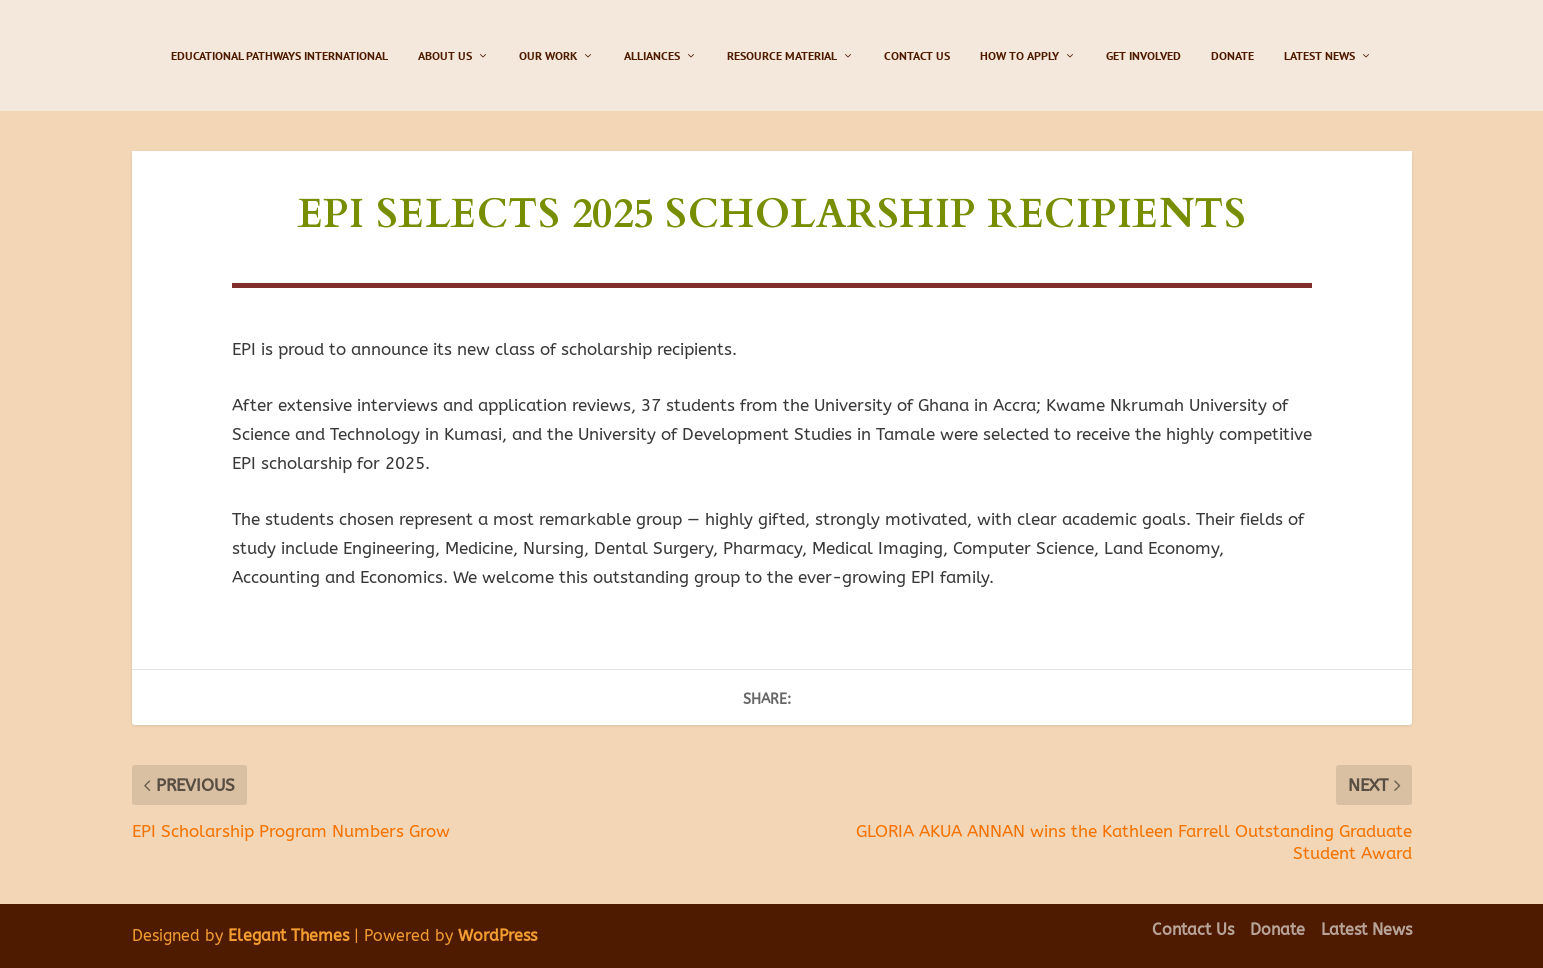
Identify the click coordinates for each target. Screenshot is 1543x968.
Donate (1232, 55)
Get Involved (1143, 55)
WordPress (497, 935)
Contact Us (917, 55)
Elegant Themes (288, 935)
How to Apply (1019, 55)
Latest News (1319, 55)
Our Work (548, 55)
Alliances (652, 55)
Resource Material (782, 55)
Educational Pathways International (279, 55)
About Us (445, 55)
